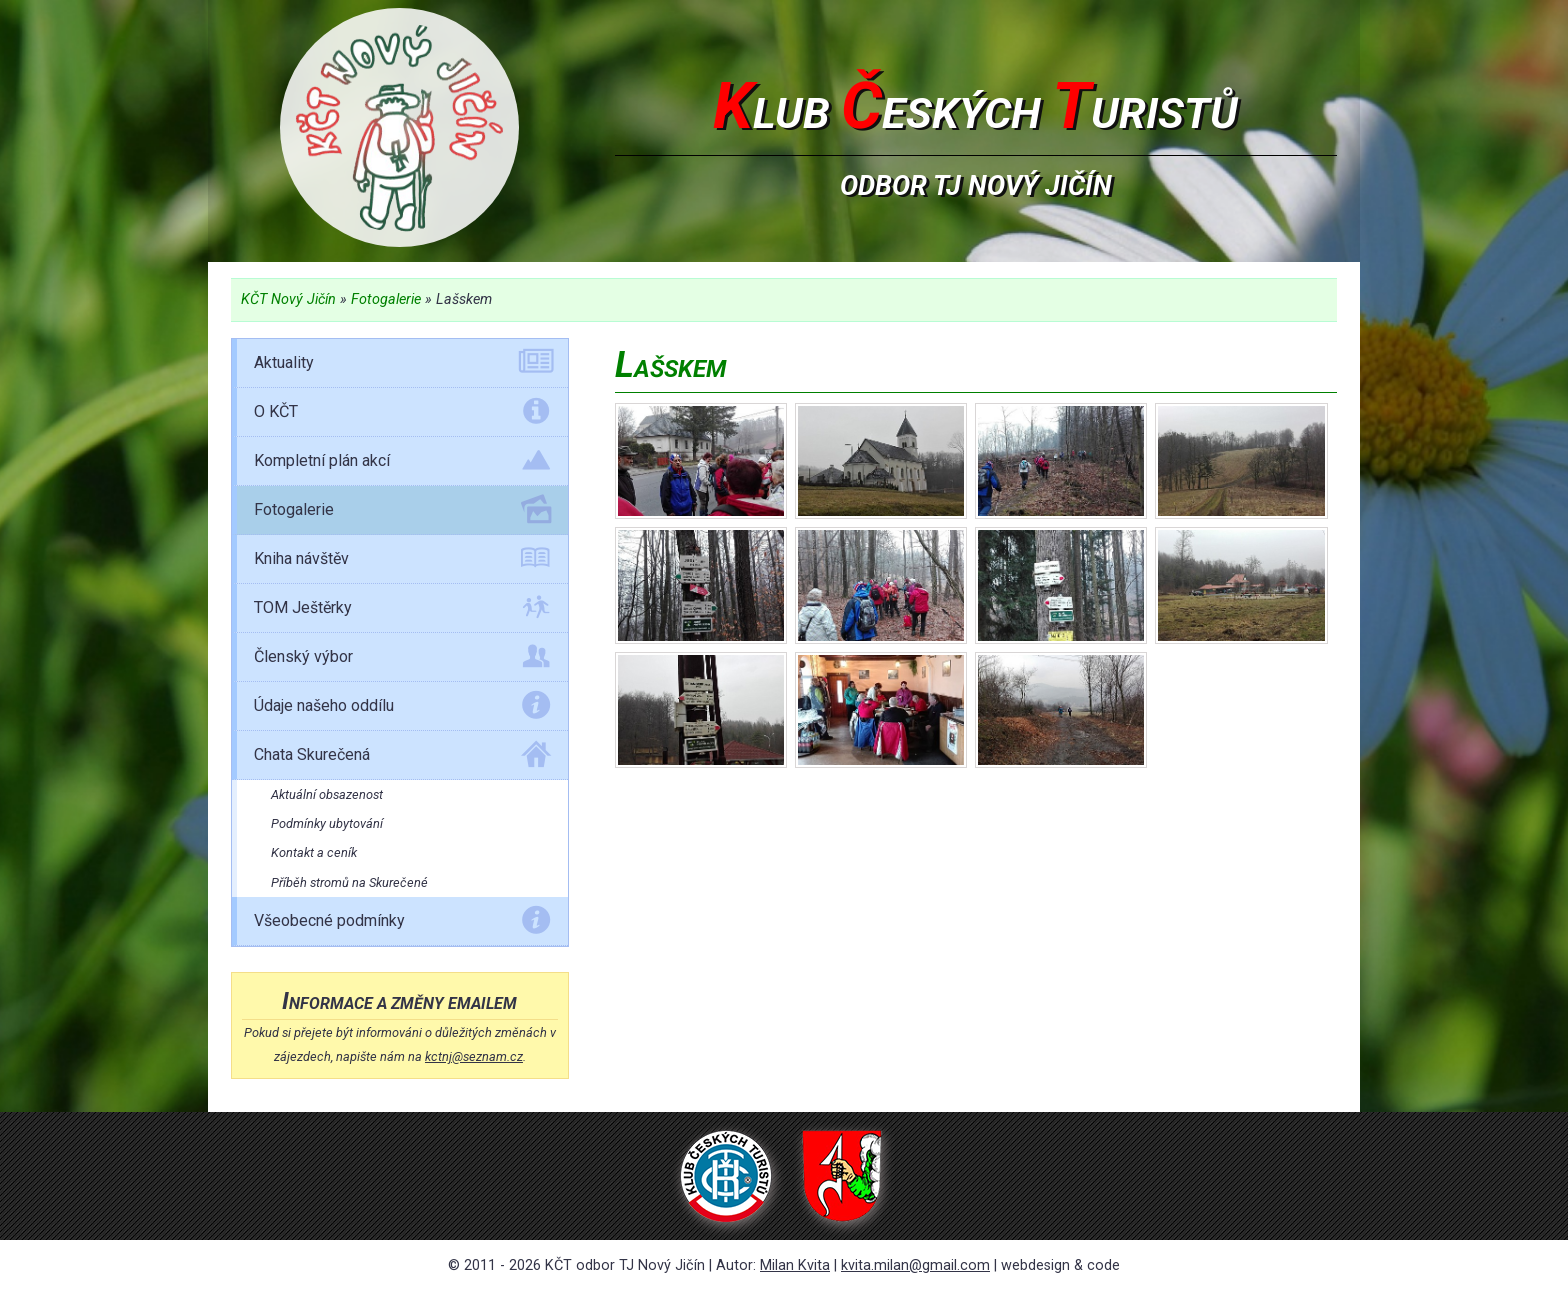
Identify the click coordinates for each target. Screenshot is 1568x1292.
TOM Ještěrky (402, 611)
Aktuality (402, 366)
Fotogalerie (386, 299)
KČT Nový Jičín (288, 299)
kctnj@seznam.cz (474, 1056)
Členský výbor (402, 660)
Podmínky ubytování (327, 823)
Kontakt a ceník (314, 852)
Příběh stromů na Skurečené (349, 882)
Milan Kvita (795, 1265)
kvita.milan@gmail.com (915, 1265)
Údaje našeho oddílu (402, 709)
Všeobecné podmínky (402, 924)
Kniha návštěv (402, 562)
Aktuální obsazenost (327, 794)
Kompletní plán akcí (402, 464)
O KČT (402, 415)
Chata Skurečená (402, 758)
